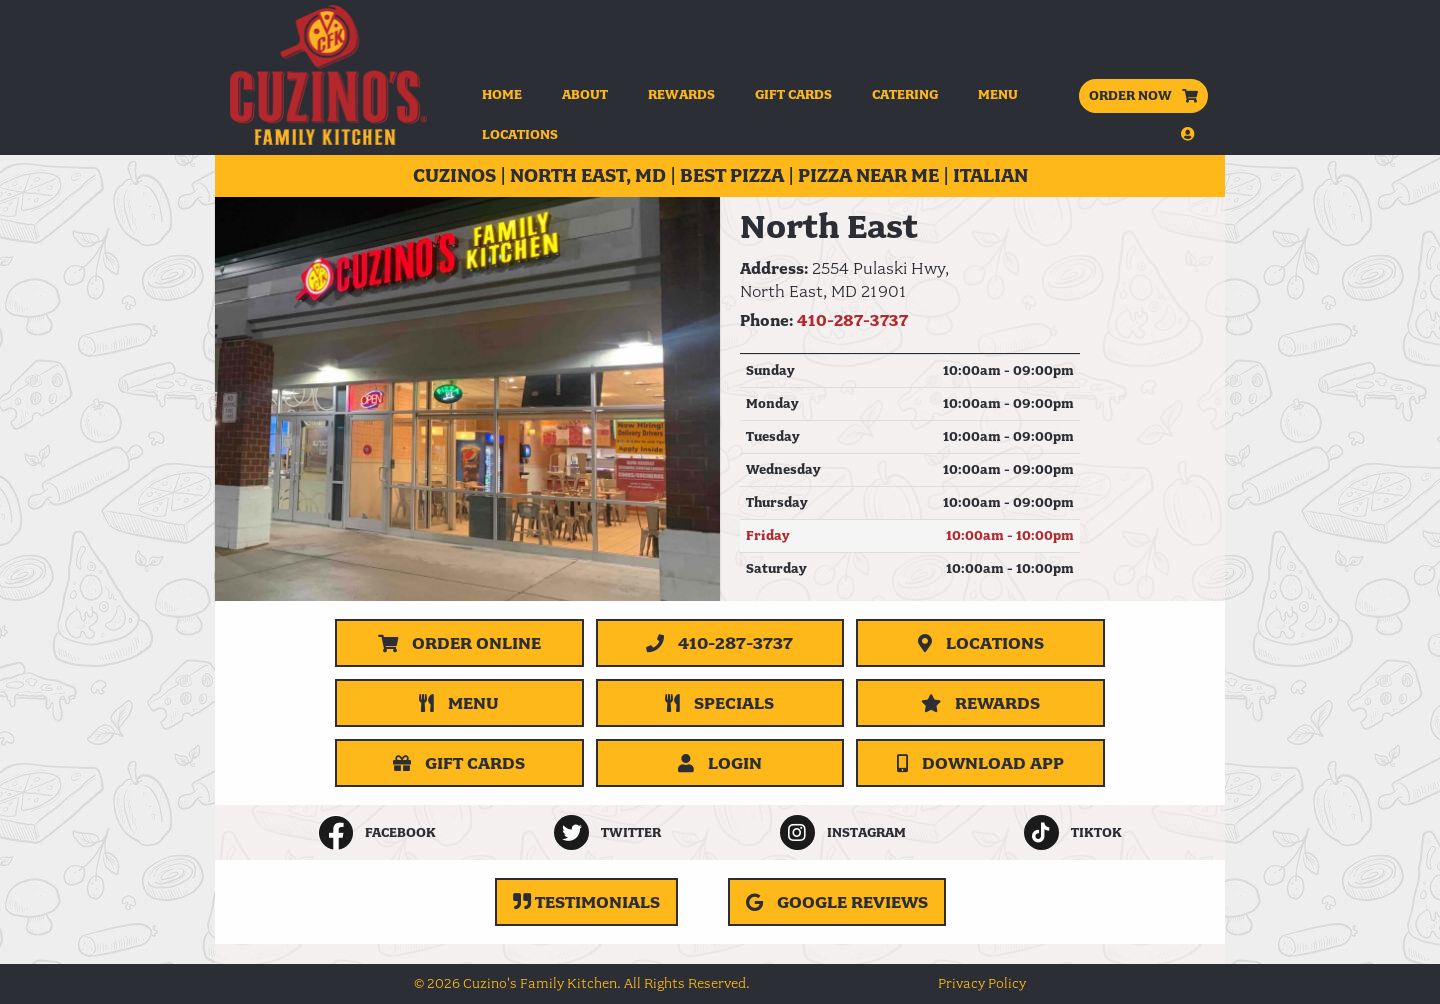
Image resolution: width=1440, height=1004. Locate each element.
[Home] (328, 75)
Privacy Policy (982, 983)
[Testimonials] (586, 902)
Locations (520, 134)
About (585, 94)
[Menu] (459, 703)
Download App (980, 763)
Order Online (459, 643)
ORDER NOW (1143, 95)
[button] (1143, 135)
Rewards (681, 94)
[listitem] (377, 832)
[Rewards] (980, 703)
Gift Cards (793, 94)
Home (502, 94)
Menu (998, 94)
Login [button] (720, 763)
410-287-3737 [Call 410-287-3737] (852, 320)
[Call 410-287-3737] (720, 643)
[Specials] (720, 703)
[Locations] (980, 643)
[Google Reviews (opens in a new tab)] (837, 902)
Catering (905, 94)
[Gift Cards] (459, 763)
